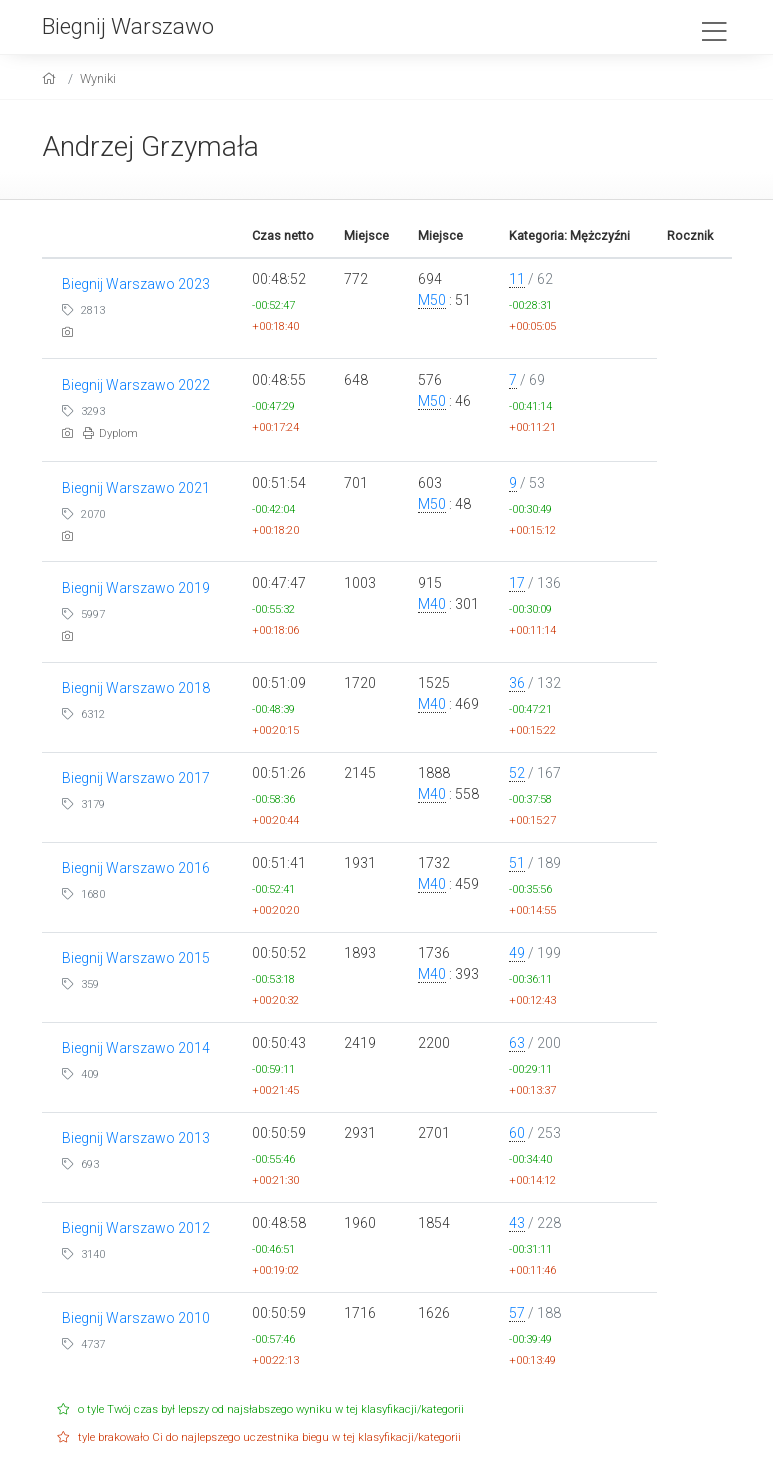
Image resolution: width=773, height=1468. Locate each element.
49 (517, 953)
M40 (432, 604)
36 (517, 683)
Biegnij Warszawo (128, 26)
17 (517, 583)
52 (517, 773)
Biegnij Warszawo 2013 (136, 1138)
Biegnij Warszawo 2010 (136, 1318)
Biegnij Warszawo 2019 (136, 588)
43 (517, 1223)
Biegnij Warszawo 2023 (136, 284)
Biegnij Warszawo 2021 (136, 488)
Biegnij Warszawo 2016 (136, 868)
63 (517, 1043)
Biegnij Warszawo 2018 (136, 688)
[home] (51, 78)
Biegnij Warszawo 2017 (136, 778)
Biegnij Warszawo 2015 (136, 958)
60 (517, 1133)
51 (517, 863)
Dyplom (110, 433)
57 (517, 1313)
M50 (432, 300)
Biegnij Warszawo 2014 (136, 1048)
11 (517, 279)
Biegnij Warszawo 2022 (136, 385)
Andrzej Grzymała (150, 146)
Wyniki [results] (98, 78)
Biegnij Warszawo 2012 (136, 1228)
